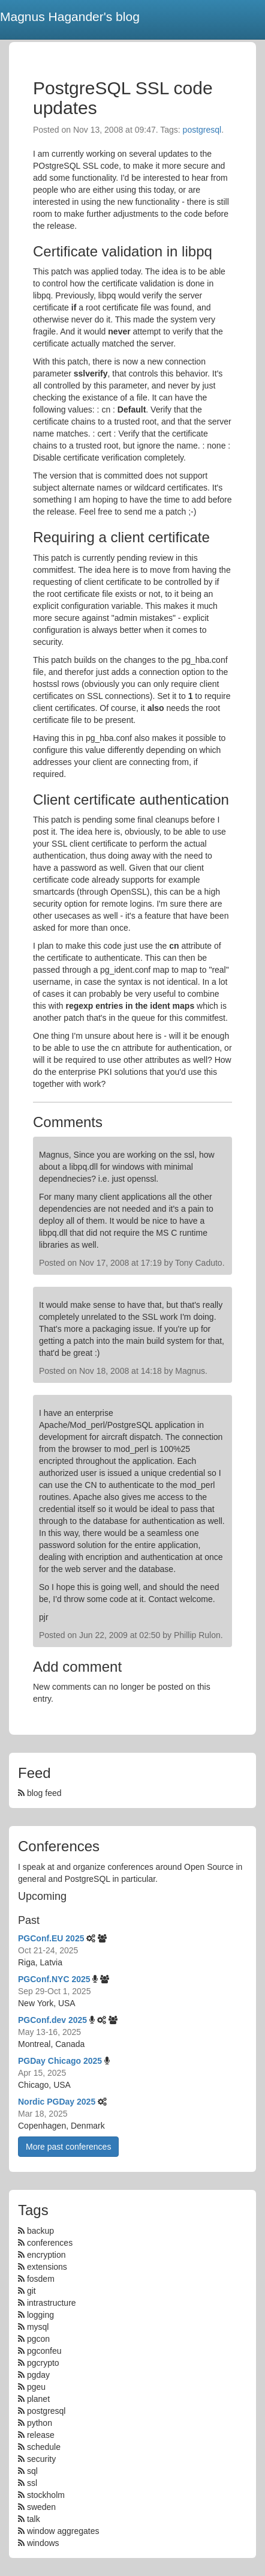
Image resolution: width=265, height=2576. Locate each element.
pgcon (38, 2339)
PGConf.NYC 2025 (54, 1979)
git (31, 2291)
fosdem (41, 2279)
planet (38, 2399)
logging (40, 2315)
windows (43, 2543)
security (41, 2459)
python (39, 2423)
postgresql (202, 130)
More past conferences (68, 2146)
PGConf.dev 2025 (52, 2020)
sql (32, 2471)
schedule (44, 2447)
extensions (47, 2267)
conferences (50, 2243)
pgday (38, 2375)
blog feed (40, 1793)
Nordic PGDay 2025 (56, 2101)
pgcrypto (43, 2363)
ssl (32, 2483)
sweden (41, 2507)
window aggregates (63, 2531)
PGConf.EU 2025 (51, 1938)
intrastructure (51, 2303)
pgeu (36, 2387)
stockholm (46, 2495)
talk (33, 2519)
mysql (38, 2327)
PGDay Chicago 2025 (60, 2061)
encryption (46, 2255)
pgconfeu (44, 2351)
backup (40, 2231)
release (41, 2435)
